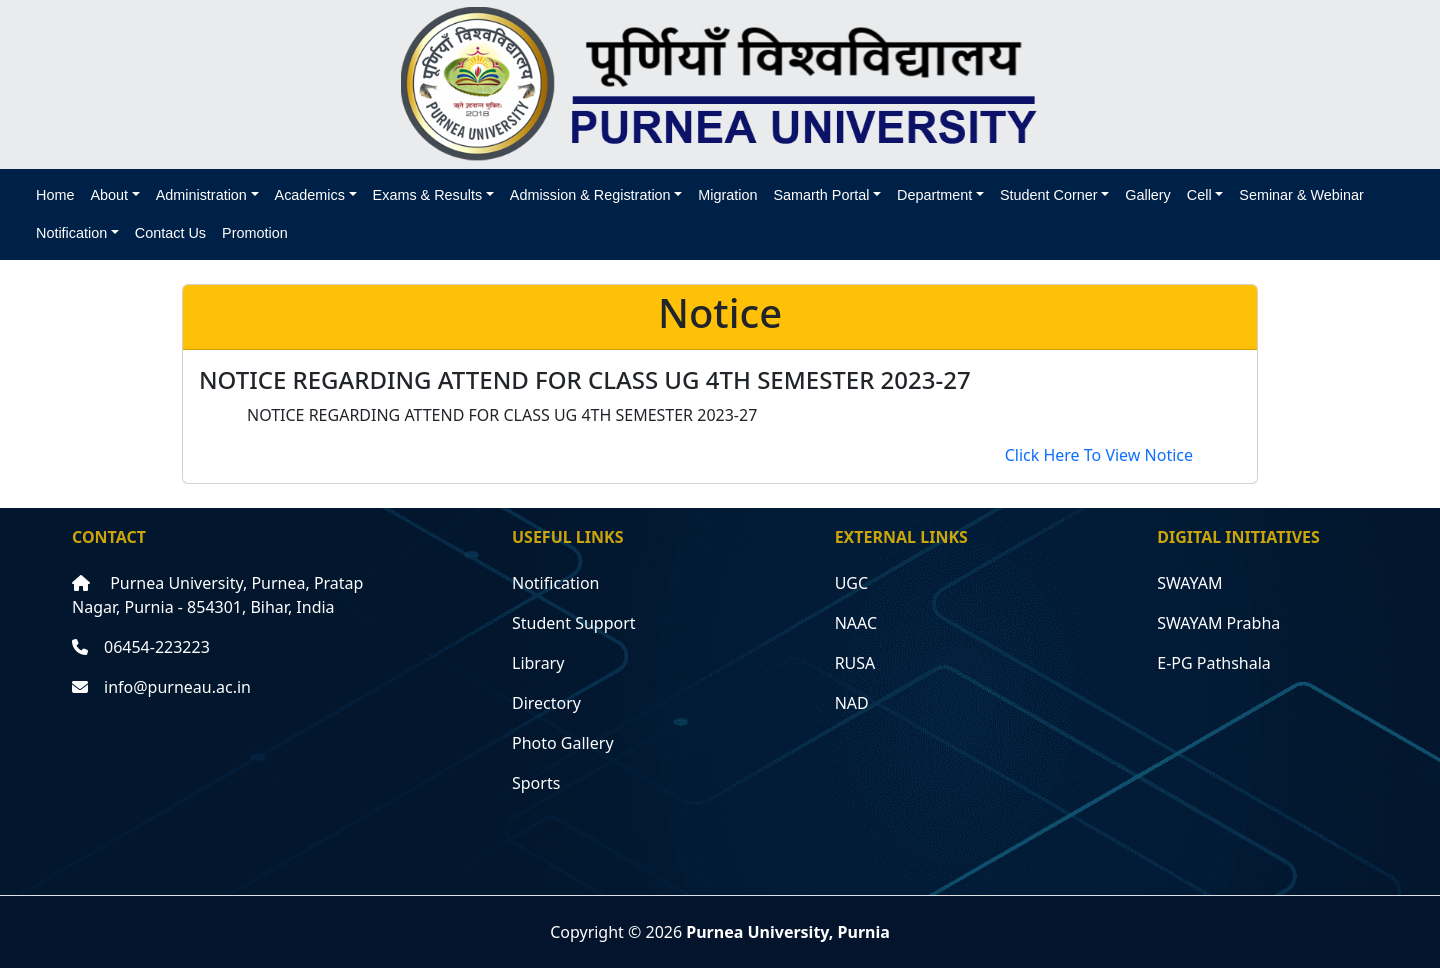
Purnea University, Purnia (788, 932)
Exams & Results (428, 195)
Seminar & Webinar (1301, 195)
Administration (201, 195)
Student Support (574, 623)
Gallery (1148, 195)
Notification (71, 233)
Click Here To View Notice (1099, 455)
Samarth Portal (821, 195)
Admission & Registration (590, 195)
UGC (851, 583)
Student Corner (1049, 195)
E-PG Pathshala (1214, 663)
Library (538, 663)
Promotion (255, 233)
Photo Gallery (563, 743)
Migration (727, 195)
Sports (536, 783)
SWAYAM (1189, 583)
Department (934, 195)
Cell (1199, 195)
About (109, 195)
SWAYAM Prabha (1218, 623)
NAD (852, 703)
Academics (310, 195)
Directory (546, 703)
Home (55, 195)
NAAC (856, 623)
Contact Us (170, 233)
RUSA (855, 663)
